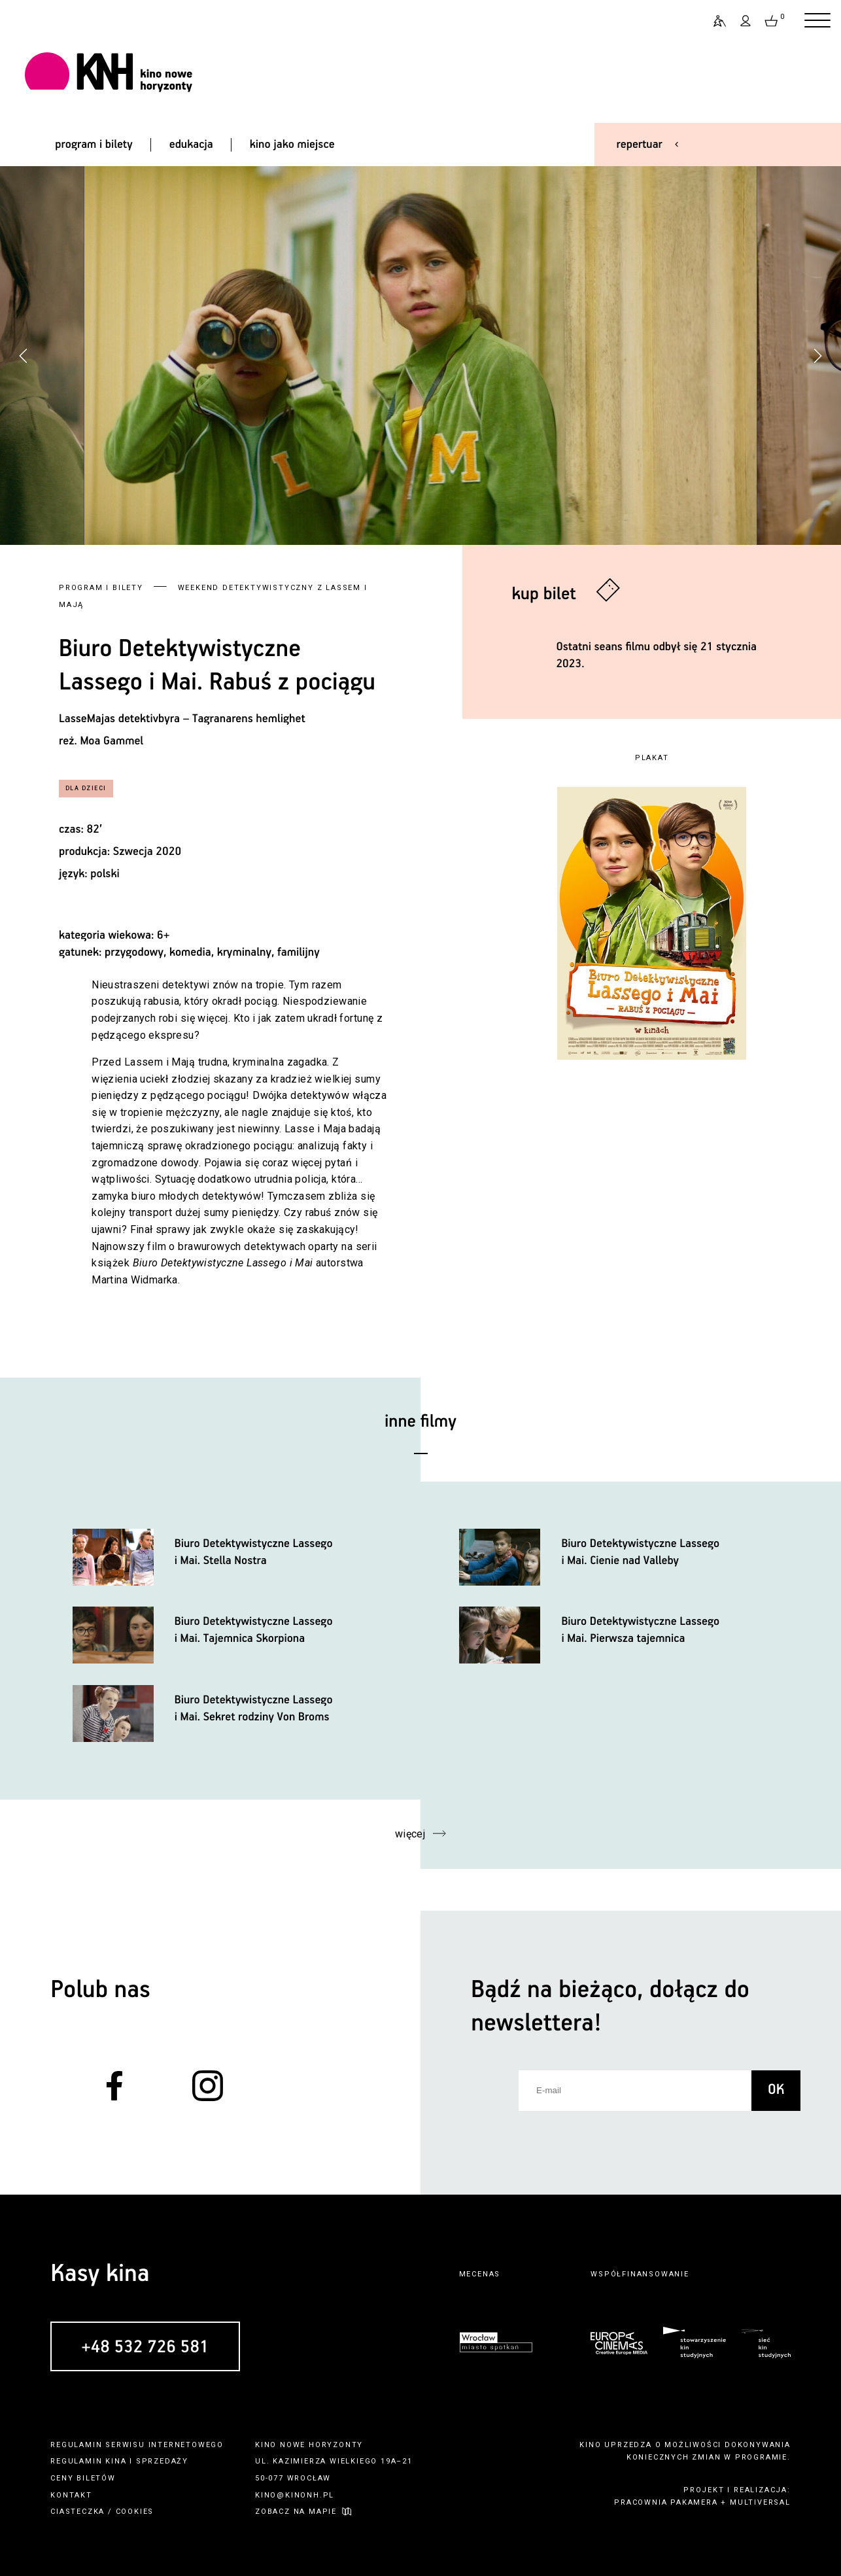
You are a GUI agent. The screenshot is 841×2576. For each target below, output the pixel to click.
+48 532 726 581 (144, 2347)
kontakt (71, 2495)
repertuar (639, 144)
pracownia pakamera (665, 2502)
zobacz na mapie (296, 2511)
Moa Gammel (111, 741)
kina (115, 2461)
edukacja (191, 144)
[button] (817, 355)
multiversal (760, 2502)
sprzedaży (162, 2461)
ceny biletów (83, 2478)
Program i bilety (101, 587)
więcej (410, 1834)
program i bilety (93, 144)
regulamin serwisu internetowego (137, 2445)
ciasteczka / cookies (102, 2511)
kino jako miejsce (292, 144)
